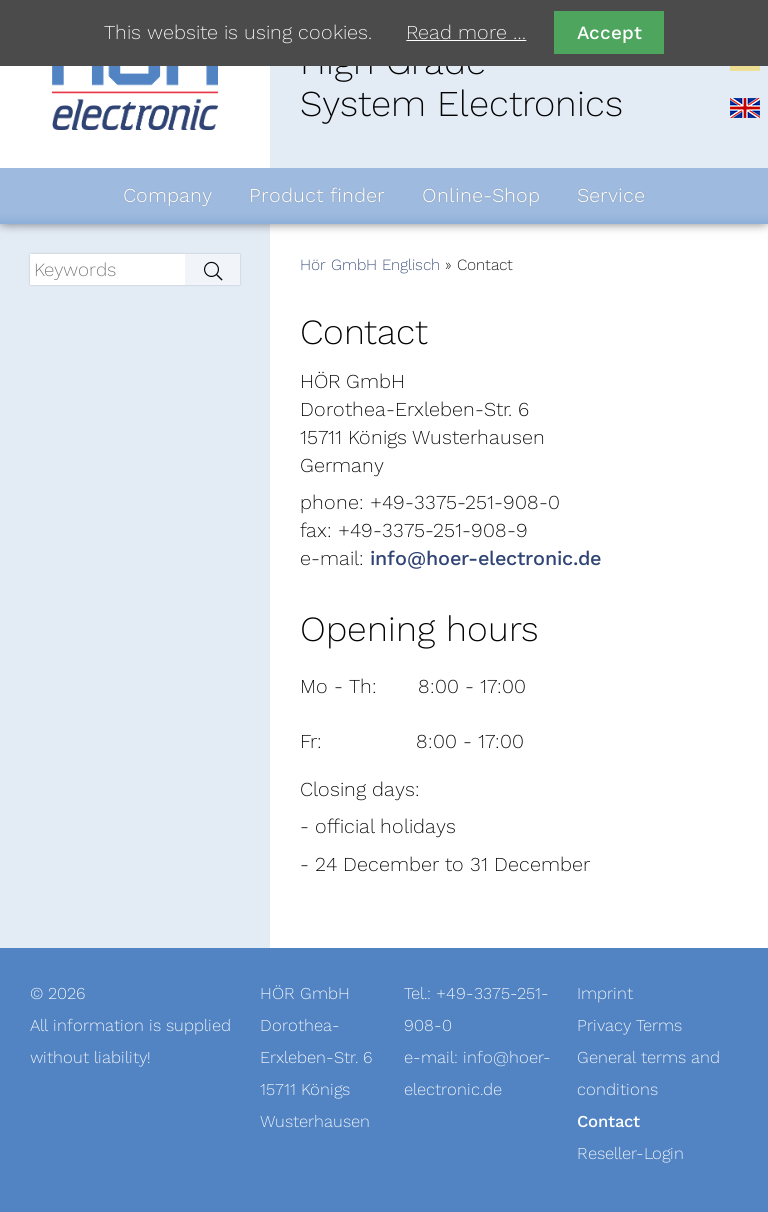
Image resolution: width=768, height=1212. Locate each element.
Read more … (466, 33)
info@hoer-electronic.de (485, 559)
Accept (609, 32)
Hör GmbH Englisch (370, 265)
